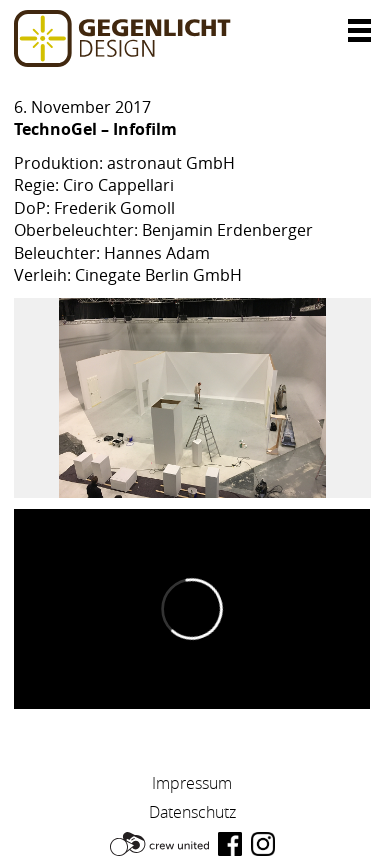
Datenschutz (192, 812)
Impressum (192, 783)
